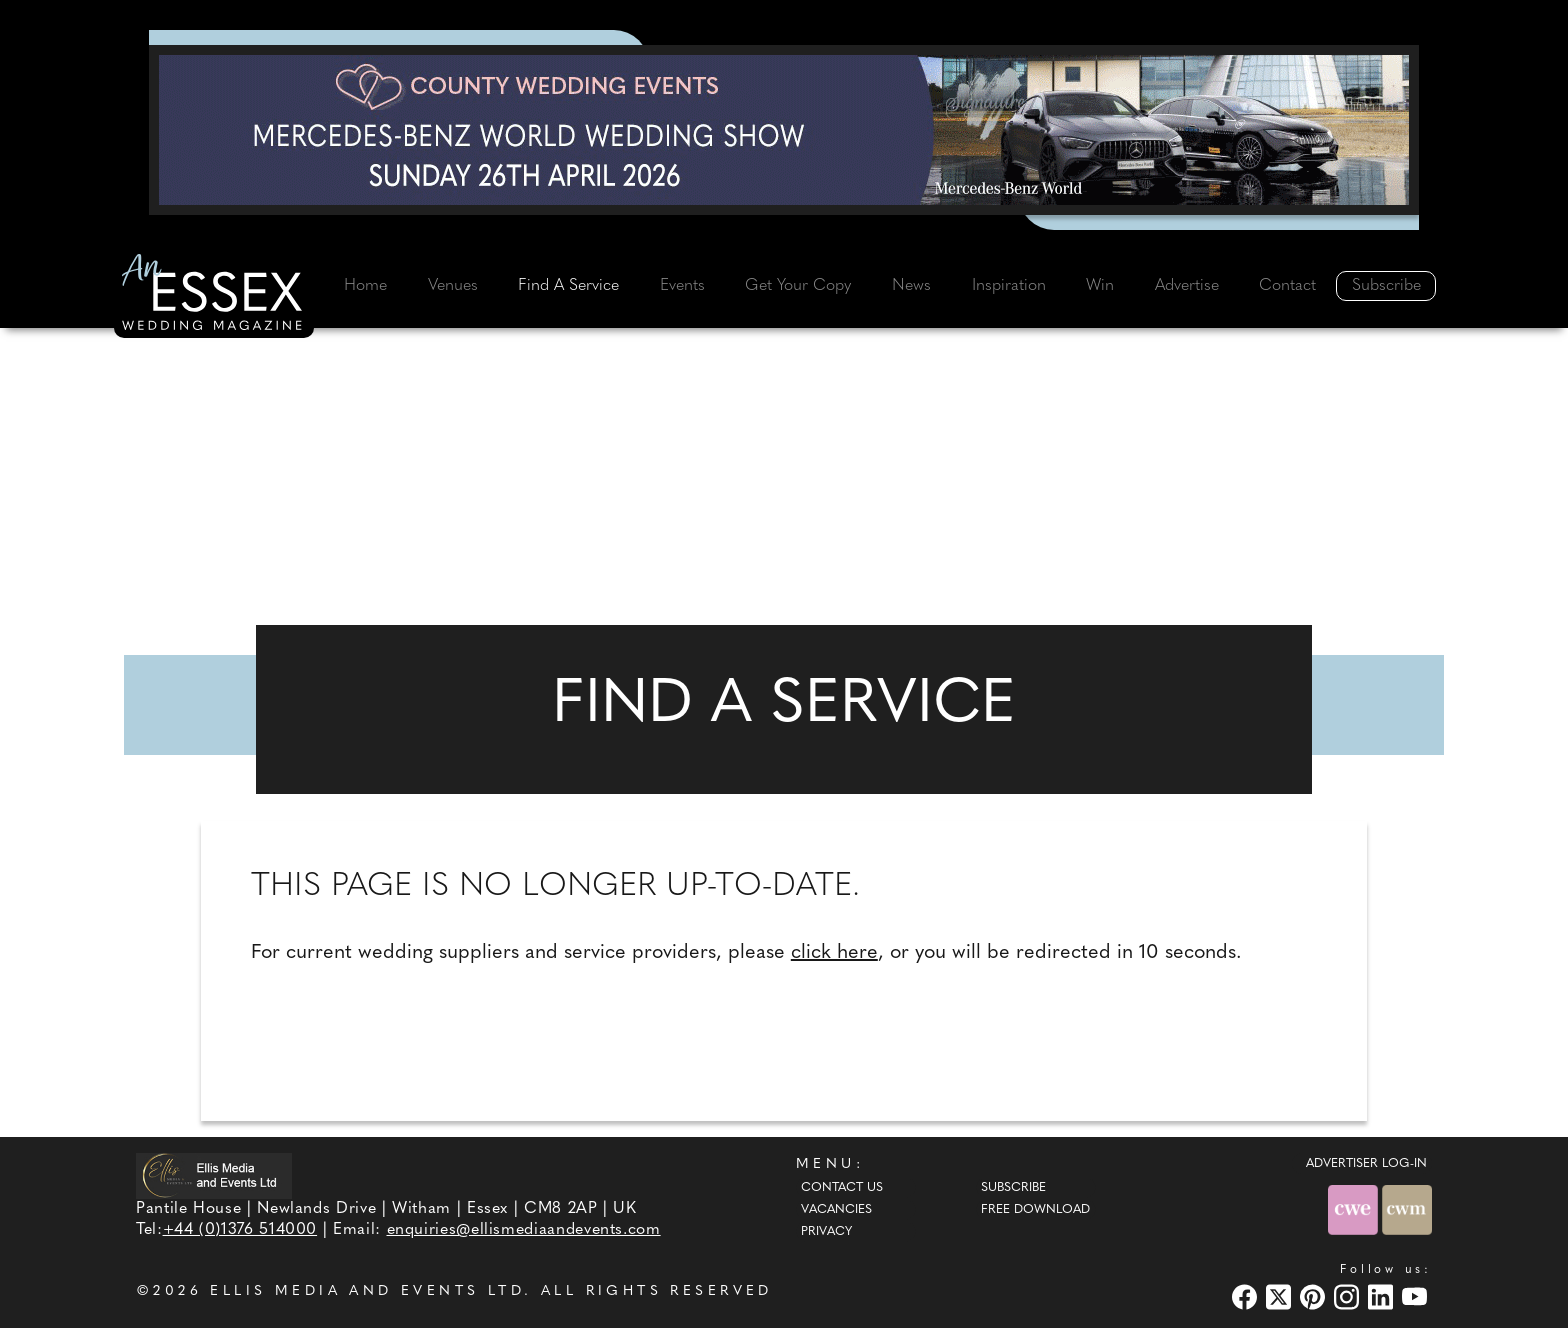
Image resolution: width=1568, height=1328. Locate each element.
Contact (1287, 286)
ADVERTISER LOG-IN (1366, 1164)
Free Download (1035, 1210)
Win (1100, 286)
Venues (453, 286)
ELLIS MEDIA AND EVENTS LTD (367, 1291)
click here (834, 953)
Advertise (1187, 286)
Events (682, 286)
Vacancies (836, 1210)
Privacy (826, 1232)
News (911, 286)
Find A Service (568, 286)
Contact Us (842, 1188)
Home (365, 286)
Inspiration (1009, 286)
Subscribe (1386, 286)
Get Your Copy (798, 286)
